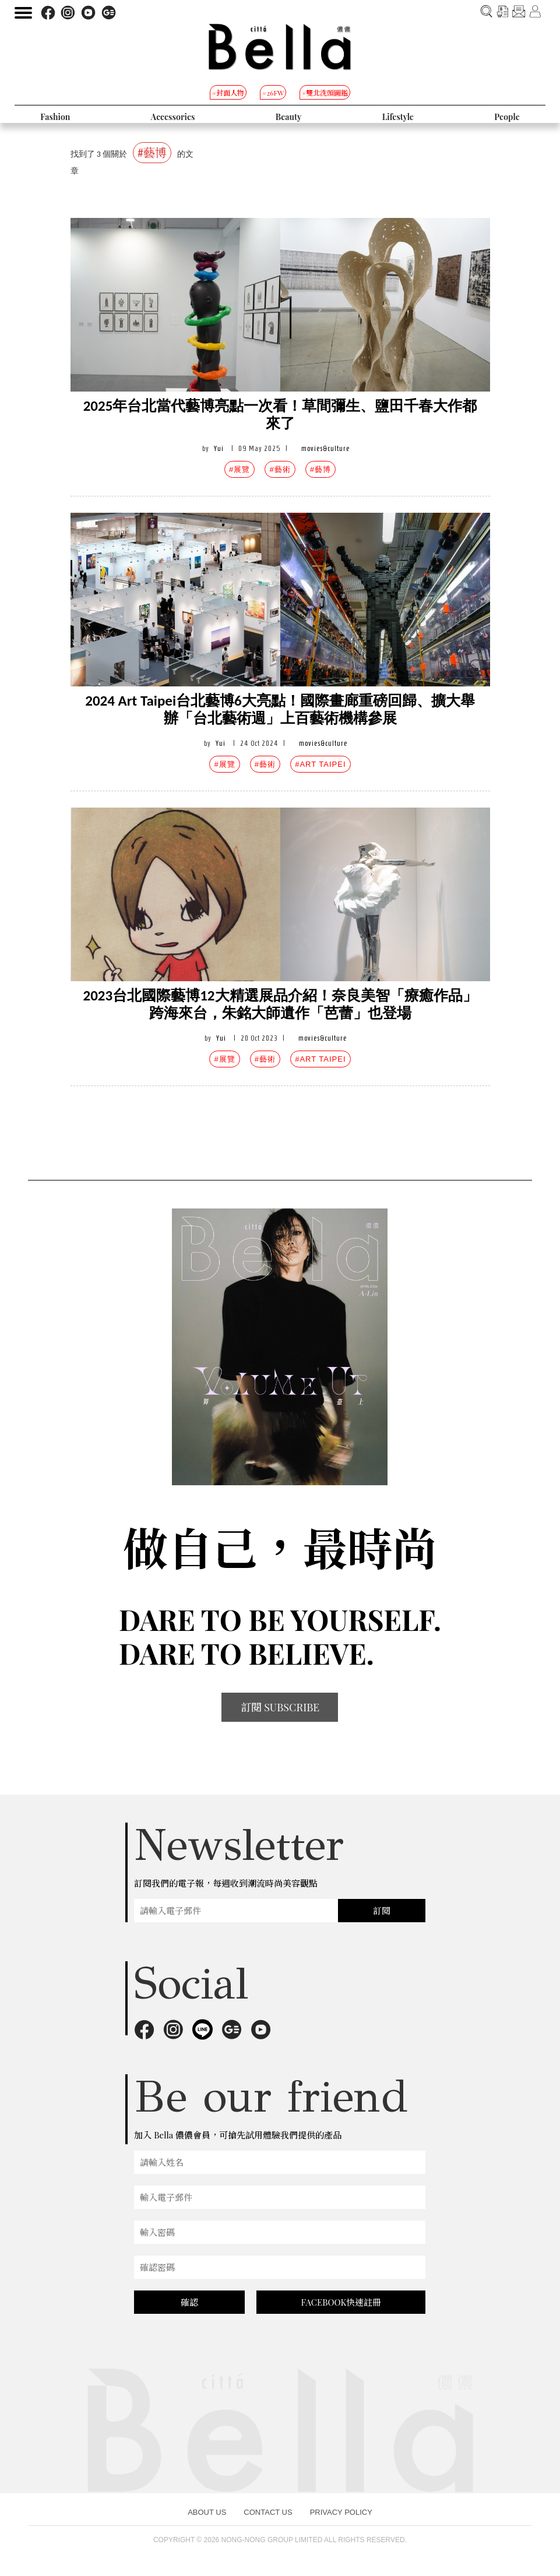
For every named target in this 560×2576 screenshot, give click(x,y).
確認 (189, 2302)
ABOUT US (207, 2512)
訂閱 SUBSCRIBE (280, 1707)
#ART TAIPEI (320, 764)
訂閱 (381, 1910)
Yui (219, 448)
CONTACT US (268, 2512)
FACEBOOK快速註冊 (341, 2302)
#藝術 (279, 469)
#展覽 (239, 469)
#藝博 (320, 469)
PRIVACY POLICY (341, 2512)
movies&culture (325, 448)
